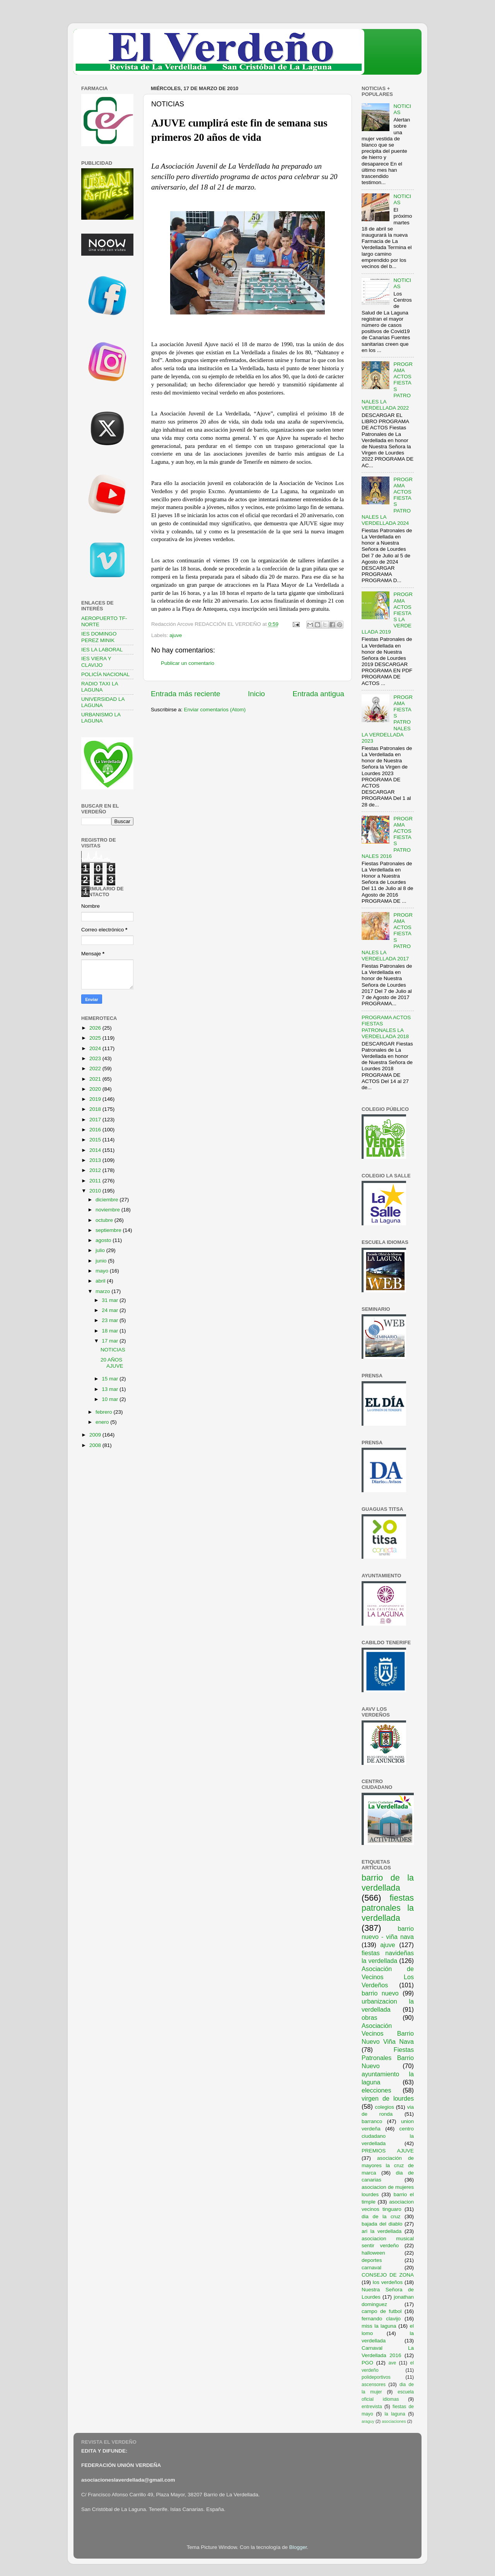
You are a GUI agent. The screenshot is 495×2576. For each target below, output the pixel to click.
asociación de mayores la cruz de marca (388, 2165)
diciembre (107, 1200)
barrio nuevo (380, 1993)
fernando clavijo (381, 2318)
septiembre (109, 1230)
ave (392, 2363)
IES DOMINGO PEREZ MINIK (99, 637)
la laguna (394, 2414)
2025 (95, 1038)
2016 (95, 1130)
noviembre (108, 1210)
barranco (372, 2121)
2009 (95, 1435)
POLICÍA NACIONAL (105, 674)
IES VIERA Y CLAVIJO (96, 662)
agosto (104, 1240)
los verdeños (388, 2282)
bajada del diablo (382, 2224)
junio (102, 1261)
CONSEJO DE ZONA (388, 2275)
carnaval (371, 2267)
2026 (95, 1028)
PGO (367, 2363)
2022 (95, 1068)
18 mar (110, 1331)
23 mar (110, 1320)
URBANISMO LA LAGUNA (100, 718)
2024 (95, 1048)
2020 (95, 1089)
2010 (95, 1191)
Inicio (256, 694)
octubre (105, 1220)
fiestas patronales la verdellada (388, 1908)
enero (103, 1422)
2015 (95, 1140)
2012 (95, 1170)
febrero (105, 1412)
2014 (95, 1150)
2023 (95, 1058)
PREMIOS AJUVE (388, 2151)
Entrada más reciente (185, 694)
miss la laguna (379, 2326)
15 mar (110, 1379)
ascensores (374, 2384)
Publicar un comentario (187, 663)
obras (369, 2017)
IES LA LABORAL (102, 650)
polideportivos (376, 2377)
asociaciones (394, 2421)
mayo (103, 1271)
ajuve (175, 635)
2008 (95, 1445)
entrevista (372, 2406)
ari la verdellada (381, 2231)
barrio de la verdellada (388, 1883)
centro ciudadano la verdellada (388, 2136)
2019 (95, 1099)
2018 (95, 1109)
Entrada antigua (318, 694)
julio (101, 1250)
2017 (95, 1119)
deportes (372, 2260)
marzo (103, 1291)
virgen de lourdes (388, 2098)
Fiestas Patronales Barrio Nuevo (388, 2057)
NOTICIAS (113, 1350)
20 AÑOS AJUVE (112, 1363)
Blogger (298, 2547)
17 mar (110, 1341)
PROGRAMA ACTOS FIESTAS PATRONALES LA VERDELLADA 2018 (386, 1027)
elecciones (376, 2090)
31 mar (110, 1300)
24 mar (110, 1310)
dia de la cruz (381, 2216)
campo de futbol (382, 2311)
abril (101, 1281)
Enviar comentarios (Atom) (215, 709)
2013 (95, 1160)
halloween (373, 2253)
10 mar (110, 1399)
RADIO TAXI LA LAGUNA (99, 687)
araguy (368, 2421)
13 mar (110, 1389)
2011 (95, 1181)
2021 (95, 1079)
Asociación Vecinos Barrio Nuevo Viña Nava (388, 2033)
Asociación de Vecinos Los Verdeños (388, 1976)
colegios (384, 2107)
